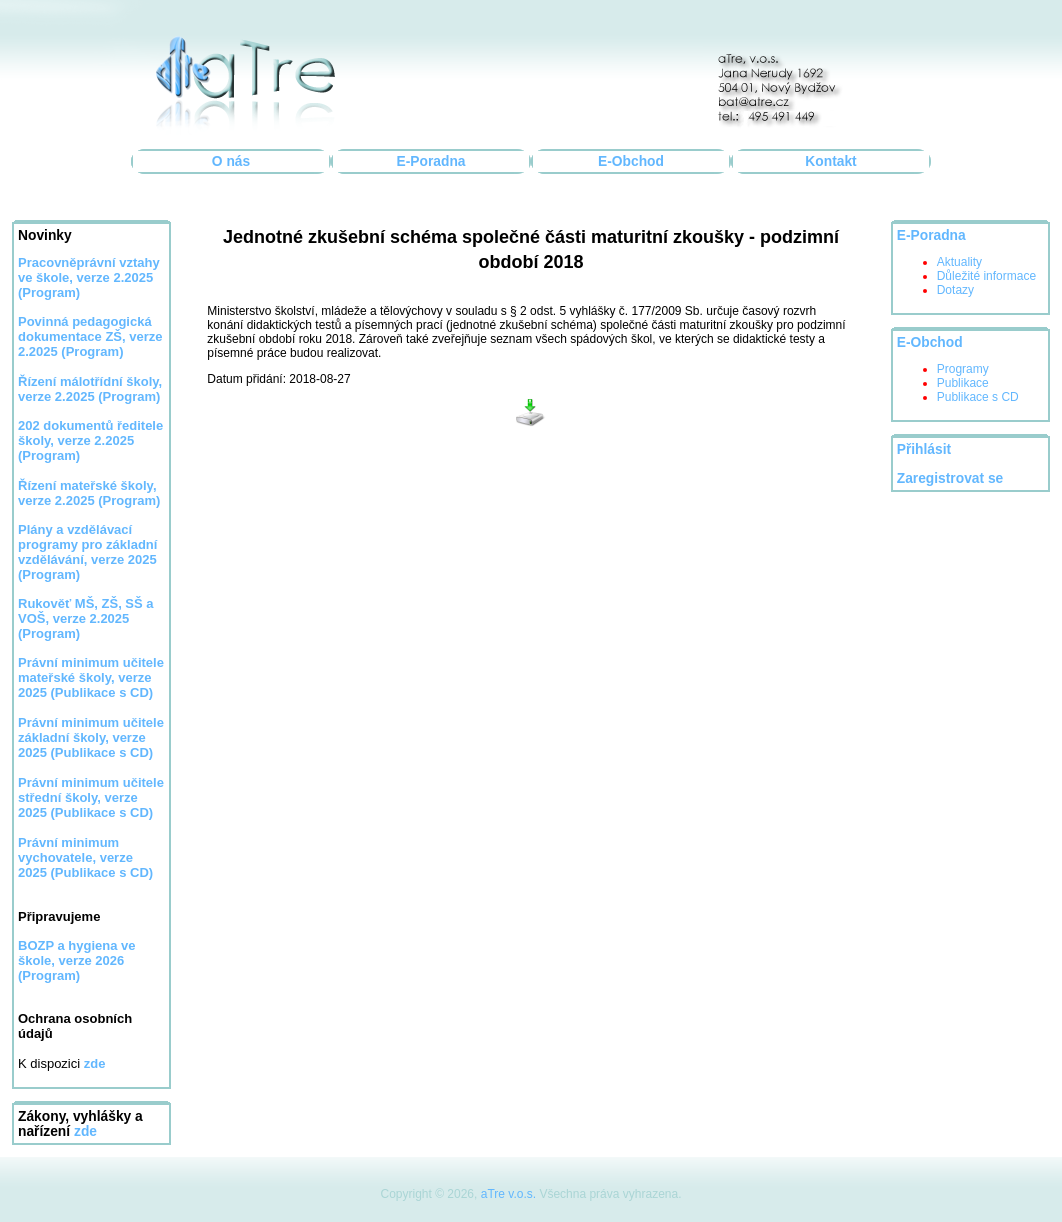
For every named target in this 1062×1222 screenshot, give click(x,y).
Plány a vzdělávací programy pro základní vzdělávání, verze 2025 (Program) (87, 552)
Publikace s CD (978, 397)
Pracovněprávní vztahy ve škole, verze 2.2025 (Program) (89, 277)
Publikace (963, 383)
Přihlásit (924, 449)
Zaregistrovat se (950, 478)
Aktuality (959, 262)
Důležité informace (986, 276)
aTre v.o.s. (508, 1194)
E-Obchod (631, 161)
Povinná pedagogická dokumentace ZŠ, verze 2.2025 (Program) (90, 336)
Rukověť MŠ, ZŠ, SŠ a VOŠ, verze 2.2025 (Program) (86, 618)
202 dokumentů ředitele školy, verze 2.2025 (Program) (90, 440)
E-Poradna (431, 161)
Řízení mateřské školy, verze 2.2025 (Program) (89, 493)
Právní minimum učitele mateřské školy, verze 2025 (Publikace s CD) (91, 677)
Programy (963, 369)
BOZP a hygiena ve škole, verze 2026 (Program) (77, 960)
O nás (231, 161)
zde (85, 1131)
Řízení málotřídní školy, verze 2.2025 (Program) (90, 389)
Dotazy (955, 290)
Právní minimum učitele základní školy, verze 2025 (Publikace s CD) (91, 737)
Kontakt (830, 161)
